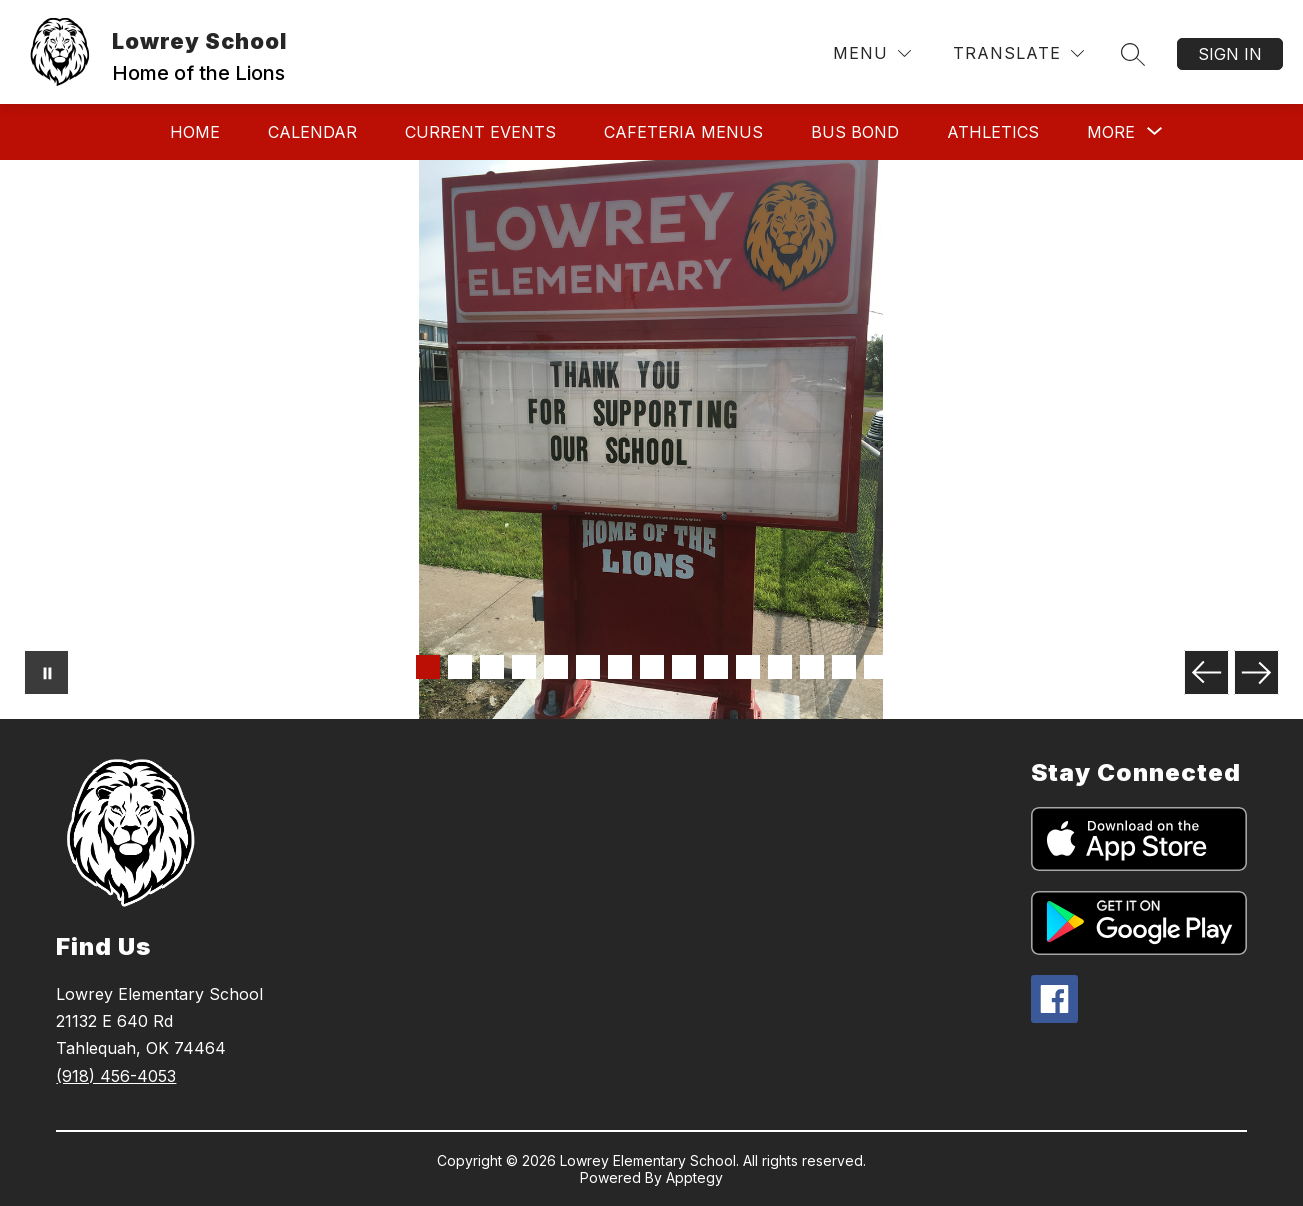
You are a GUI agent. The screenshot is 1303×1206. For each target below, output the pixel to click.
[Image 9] (684, 667)
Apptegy (694, 1177)
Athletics (993, 132)
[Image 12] (780, 667)
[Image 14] (844, 667)
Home (195, 132)
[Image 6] (588, 667)
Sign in (1230, 54)
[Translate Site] (1018, 53)
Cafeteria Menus (683, 132)
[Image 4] (524, 667)
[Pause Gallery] (46, 672)
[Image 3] (492, 667)
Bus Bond (855, 132)
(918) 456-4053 (116, 1076)
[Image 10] (716, 667)
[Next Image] (1256, 672)
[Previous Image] (1206, 672)
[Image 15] (876, 667)
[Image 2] (460, 667)
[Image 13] (812, 667)
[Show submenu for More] (1111, 132)
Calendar (312, 132)
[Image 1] (428, 667)
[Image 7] (620, 667)
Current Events (480, 132)
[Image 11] (748, 667)
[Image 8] (652, 667)
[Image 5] (556, 667)
